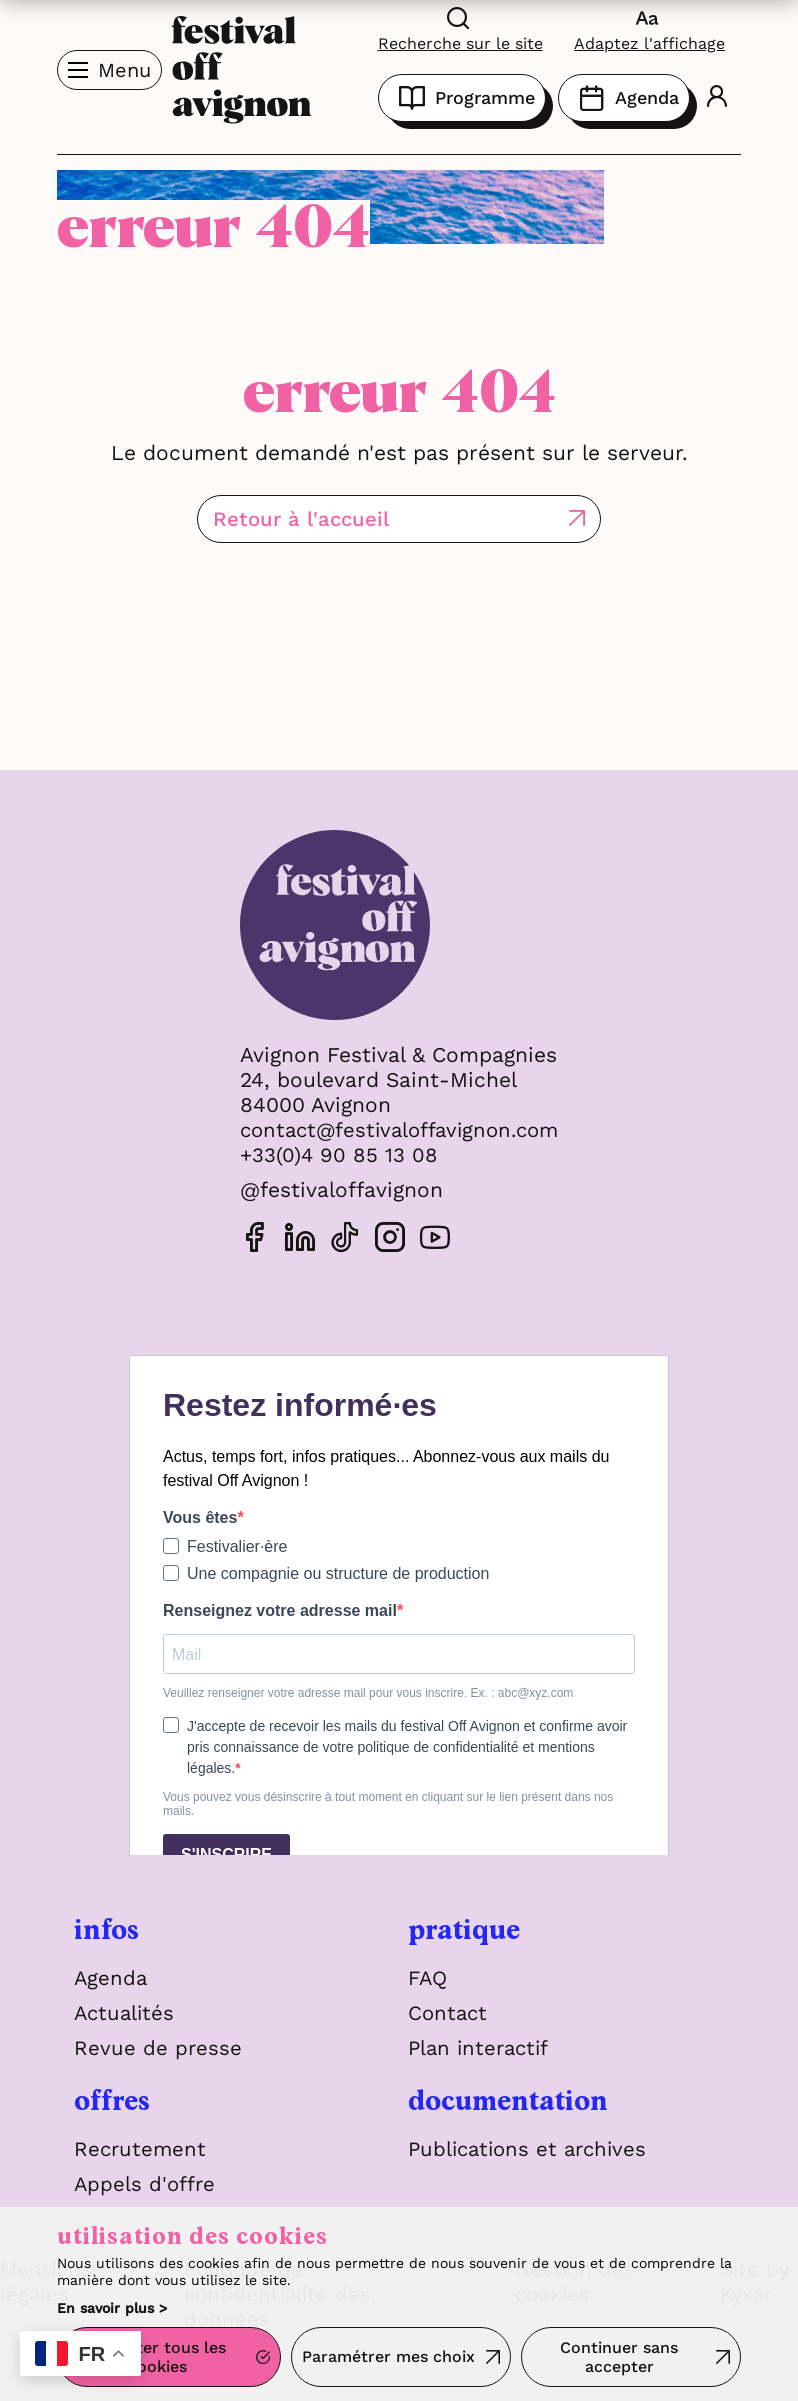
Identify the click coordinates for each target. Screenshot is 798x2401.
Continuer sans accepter (619, 2359)
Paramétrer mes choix (388, 2358)
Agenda (624, 98)
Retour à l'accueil (345, 518)
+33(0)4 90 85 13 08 (332, 1154)
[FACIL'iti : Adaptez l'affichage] (649, 28)
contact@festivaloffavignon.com (399, 1129)
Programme (462, 98)
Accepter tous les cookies (157, 2359)
